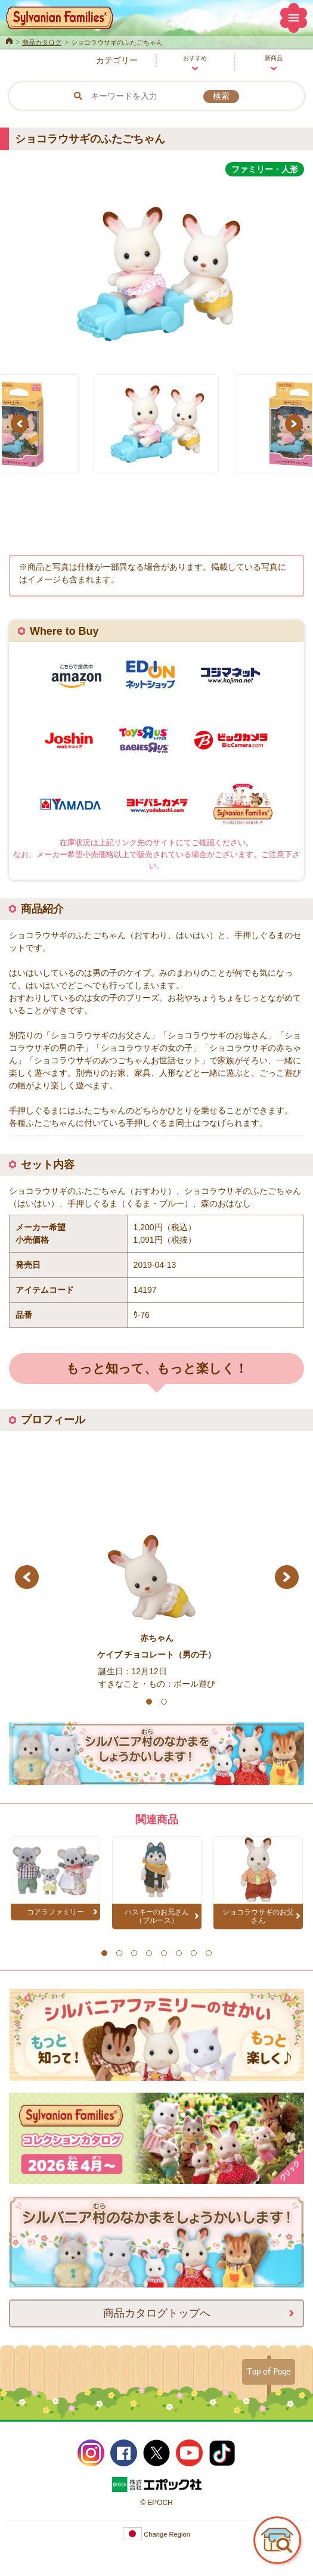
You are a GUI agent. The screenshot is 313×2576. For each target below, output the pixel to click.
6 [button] (178, 1953)
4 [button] (149, 1953)
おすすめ (195, 58)
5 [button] (164, 1953)
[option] (156, 268)
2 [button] (164, 1701)
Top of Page (268, 2371)
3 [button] (134, 1953)
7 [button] (193, 1953)
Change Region (156, 2534)
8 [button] (208, 1953)
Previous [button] (21, 424)
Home (9, 40)
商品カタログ (41, 42)
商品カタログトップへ (156, 2312)
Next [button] (296, 424)
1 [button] (149, 1701)
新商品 (274, 58)
